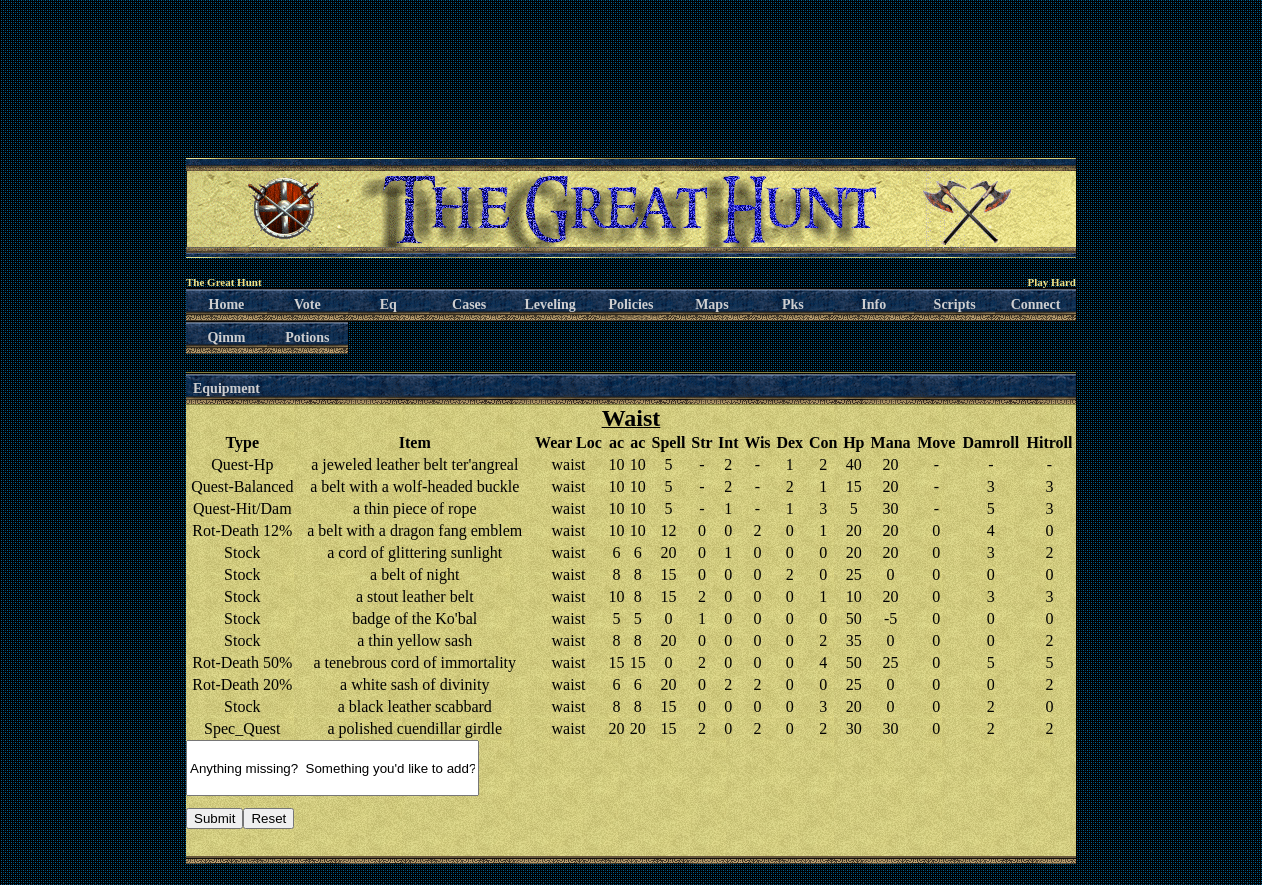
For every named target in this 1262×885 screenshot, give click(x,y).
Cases (469, 304)
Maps (711, 304)
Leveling (549, 304)
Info (873, 304)
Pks (793, 304)
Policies (630, 304)
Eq (388, 304)
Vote (307, 304)
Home (227, 304)
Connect (1036, 304)
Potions (307, 337)
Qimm (226, 337)
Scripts (955, 304)
